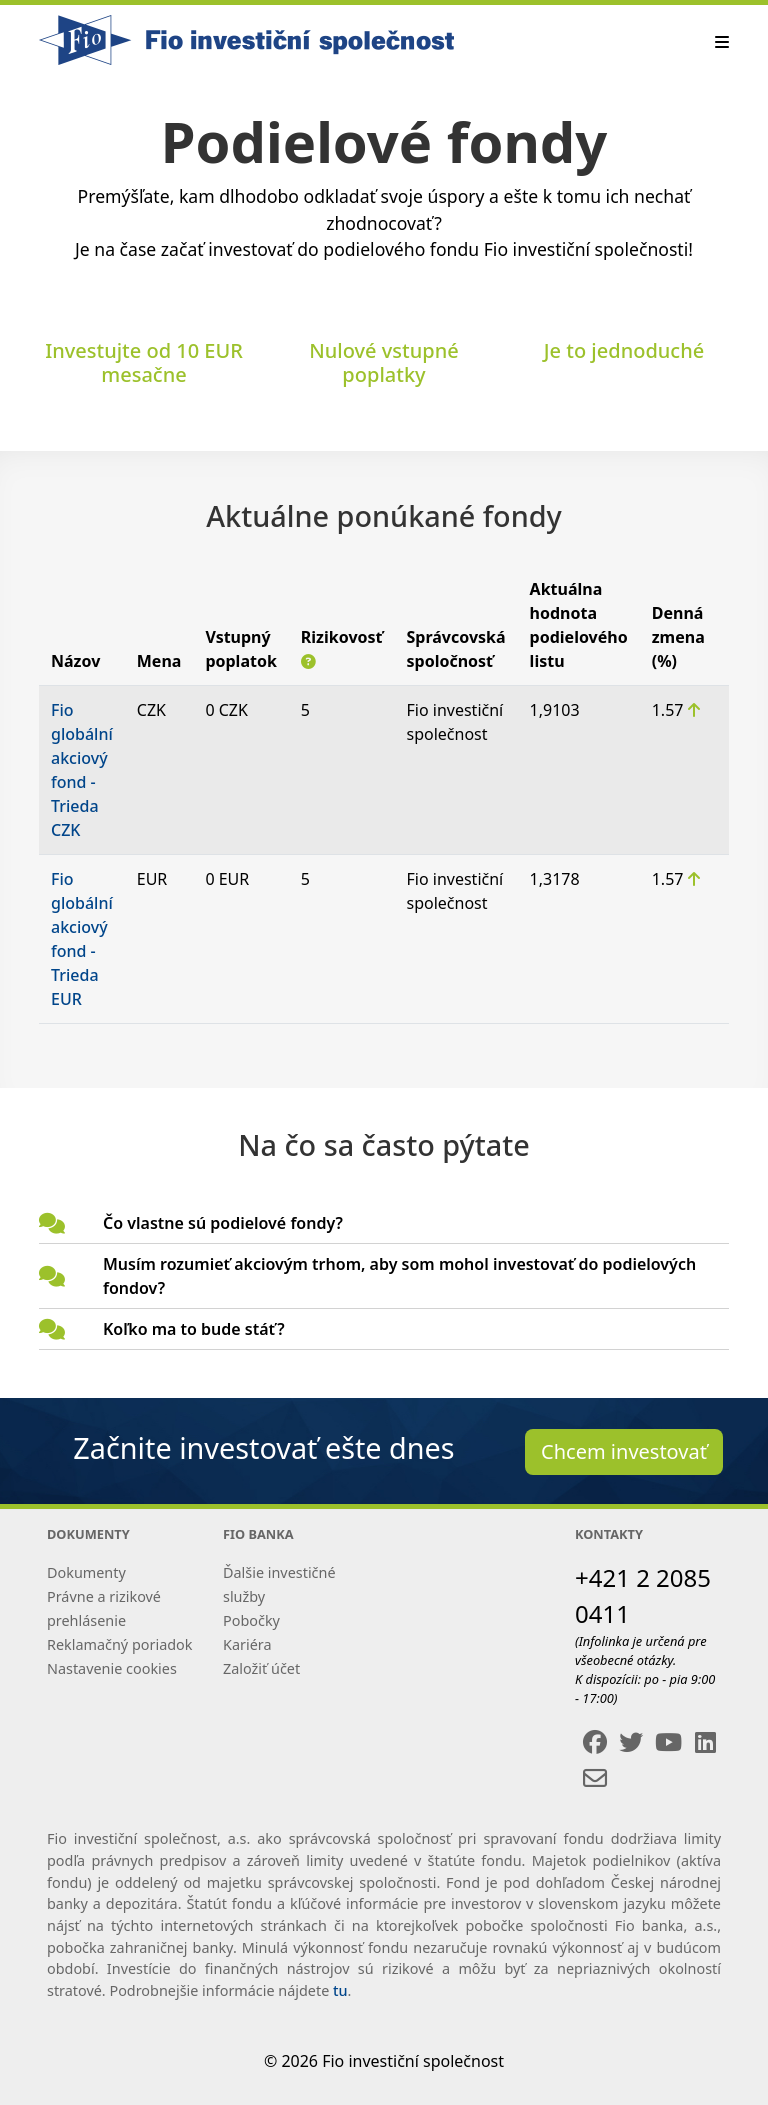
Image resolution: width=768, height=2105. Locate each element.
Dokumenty (86, 1572)
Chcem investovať (624, 1451)
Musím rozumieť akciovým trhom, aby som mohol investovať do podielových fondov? (399, 1276)
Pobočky (251, 1620)
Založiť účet (261, 1668)
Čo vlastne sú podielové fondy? (223, 1223)
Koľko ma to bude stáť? (194, 1329)
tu (340, 1990)
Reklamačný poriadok (119, 1644)
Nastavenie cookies (112, 1668)
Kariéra (247, 1644)
